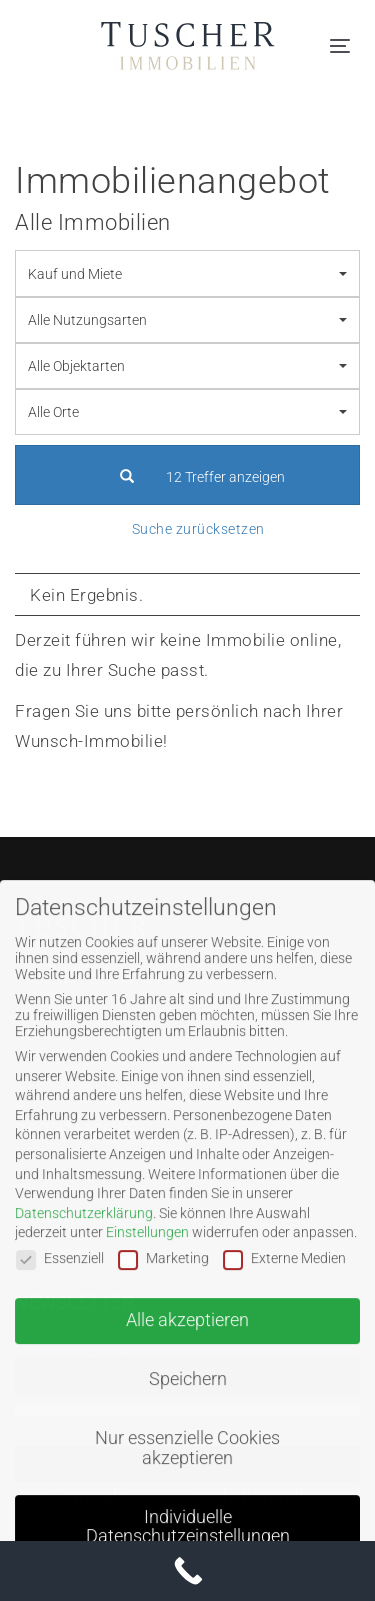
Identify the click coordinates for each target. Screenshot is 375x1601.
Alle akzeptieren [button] (187, 1354)
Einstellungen (147, 1266)
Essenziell (60, 1292)
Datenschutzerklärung (84, 1246)
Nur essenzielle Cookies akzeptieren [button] (187, 1482)
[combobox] (187, 273)
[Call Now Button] (187, 1571)
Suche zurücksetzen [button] (198, 529)
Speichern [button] (188, 1413)
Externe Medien (284, 1292)
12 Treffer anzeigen (187, 476)
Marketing (163, 1292)
